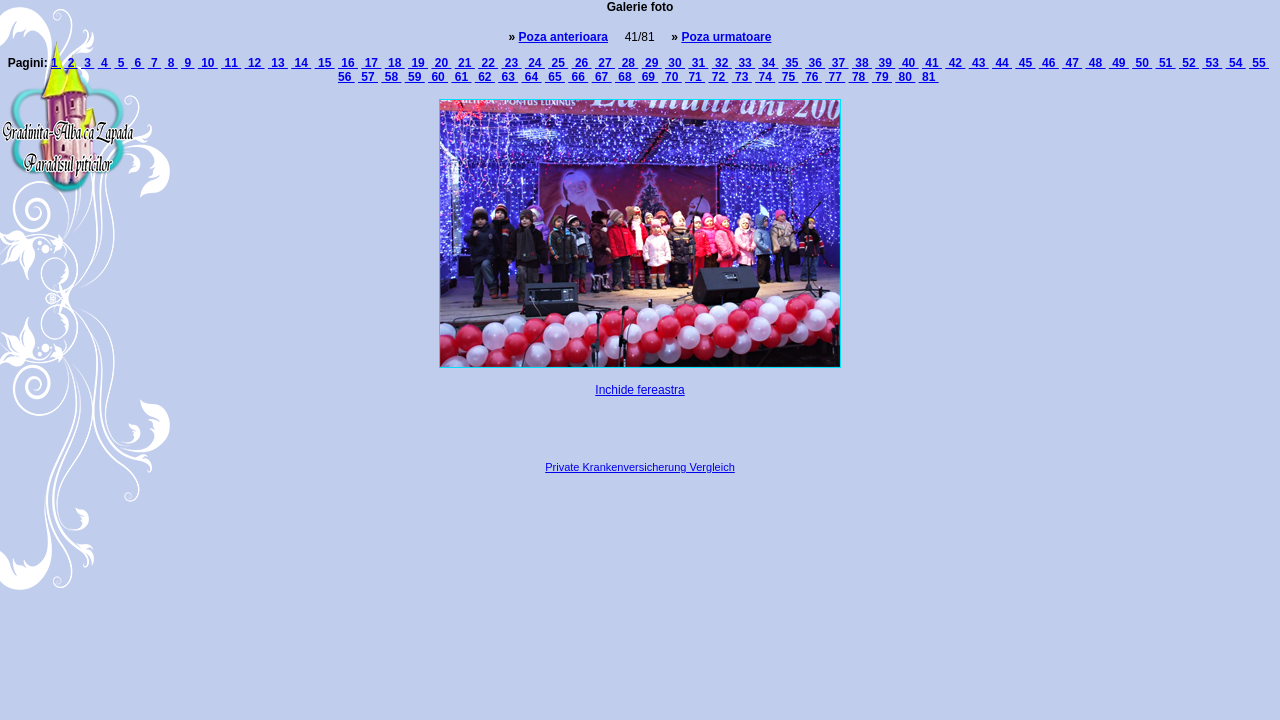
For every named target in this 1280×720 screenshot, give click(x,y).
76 (812, 77)
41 (932, 63)
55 (1259, 63)
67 (602, 77)
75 (788, 77)
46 (1049, 63)
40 (909, 63)
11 (231, 63)
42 (955, 63)
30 (675, 63)
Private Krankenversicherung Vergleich (640, 467)
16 (348, 63)
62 (485, 77)
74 (765, 77)
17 (371, 63)
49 (1119, 63)
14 (301, 63)
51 (1166, 63)
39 (885, 63)
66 (578, 77)
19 (418, 63)
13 (278, 63)
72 (718, 77)
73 (742, 77)
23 (512, 63)
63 (508, 77)
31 (698, 63)
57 (368, 77)
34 (768, 63)
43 (979, 63)
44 (1002, 63)
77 (835, 77)
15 (325, 63)
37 (839, 63)
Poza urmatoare (726, 37)
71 (695, 77)
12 (255, 63)
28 (628, 63)
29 (652, 63)
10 (208, 63)
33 (745, 63)
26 (582, 63)
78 (859, 77)
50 (1142, 63)
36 (815, 63)
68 (625, 77)
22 (488, 63)
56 (346, 77)
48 (1095, 63)
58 (391, 77)
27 (605, 63)
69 (648, 77)
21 (465, 63)
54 (1236, 63)
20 (441, 63)
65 (555, 77)
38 (862, 63)
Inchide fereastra (639, 390)
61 (461, 77)
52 (1189, 63)
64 (532, 77)
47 (1072, 63)
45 (1025, 63)
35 (792, 63)
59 (415, 77)
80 (905, 77)
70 (672, 77)
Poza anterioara (563, 37)
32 (722, 63)
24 (535, 63)
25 (558, 63)
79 (882, 77)
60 (438, 77)
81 (929, 77)
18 (395, 63)
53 (1212, 63)
